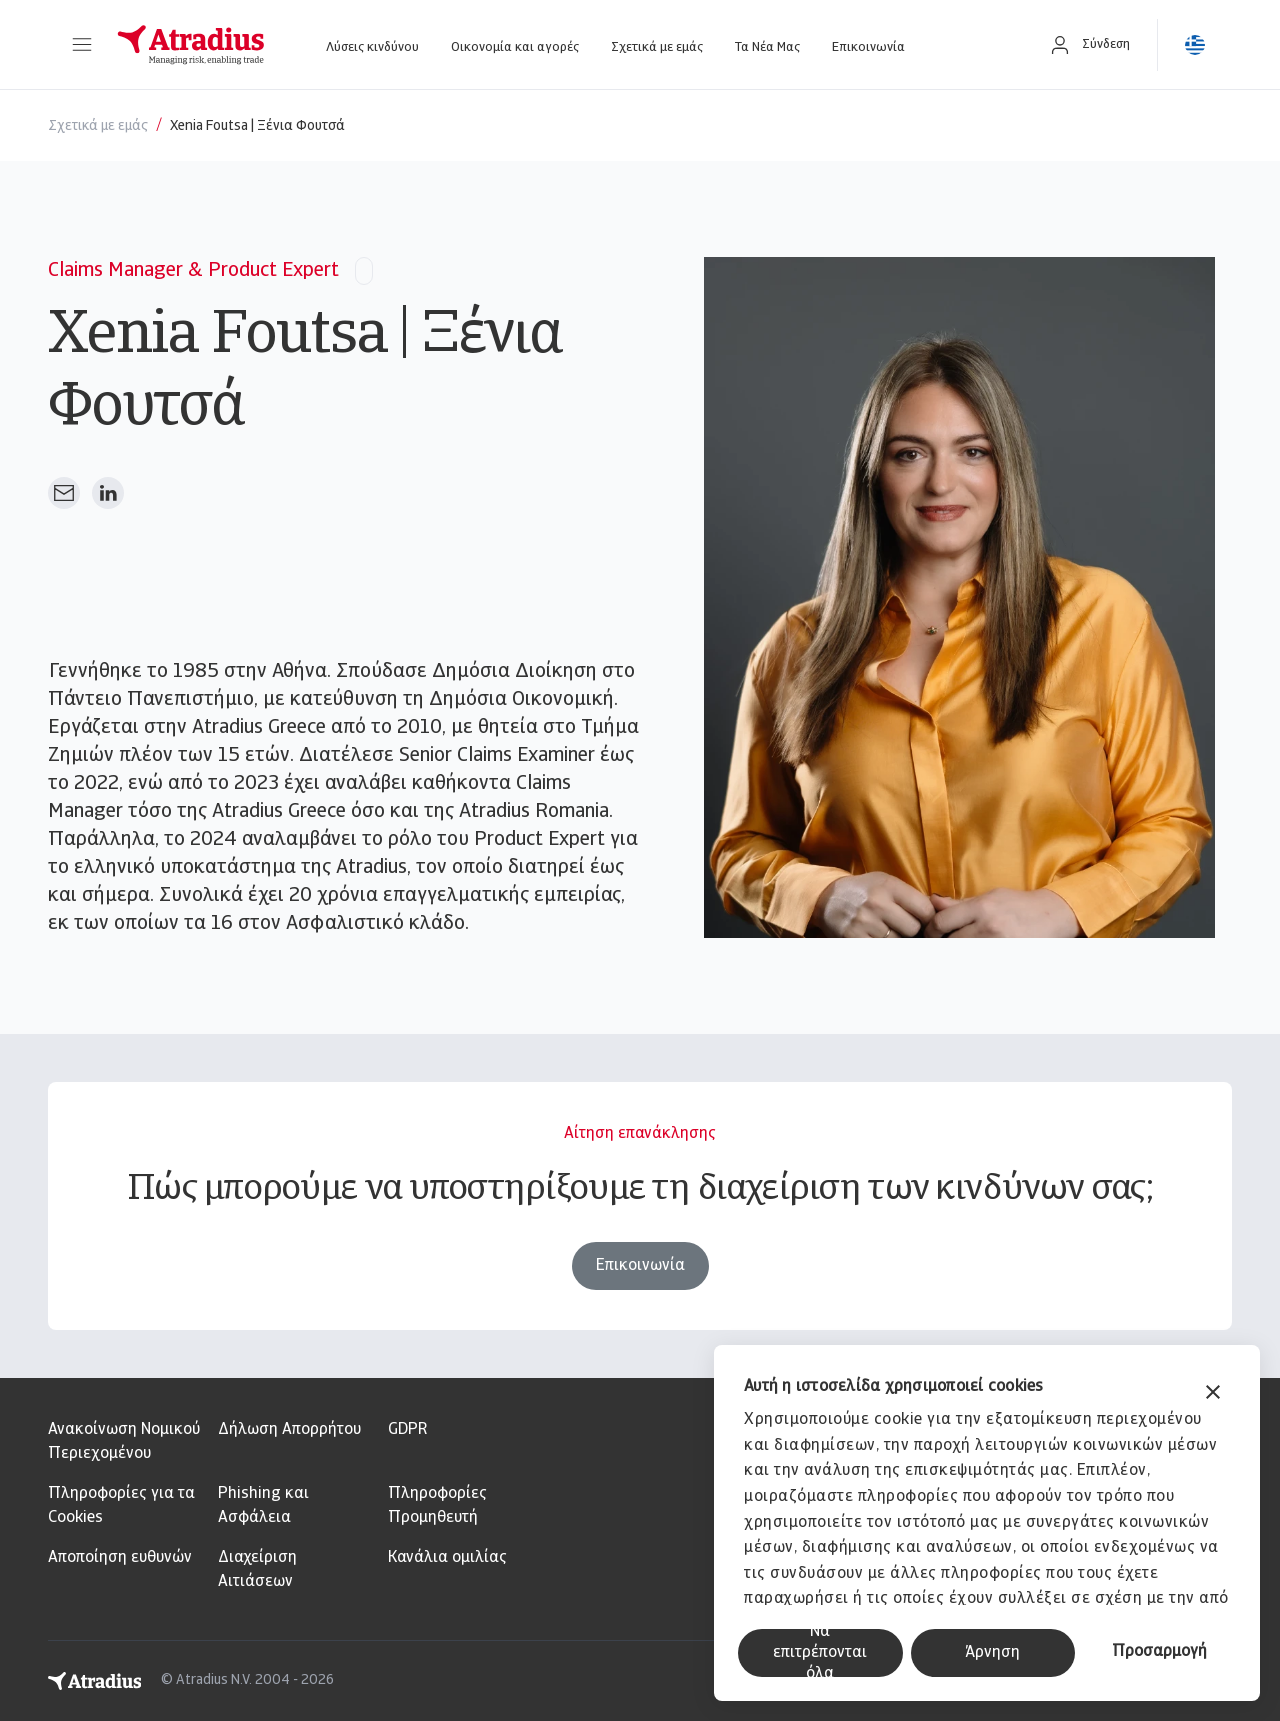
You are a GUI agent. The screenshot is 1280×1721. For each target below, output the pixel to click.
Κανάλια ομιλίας (447, 1558)
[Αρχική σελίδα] (191, 45)
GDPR (407, 1430)
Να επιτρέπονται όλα (820, 1653)
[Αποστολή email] (64, 493)
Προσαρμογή (1159, 1652)
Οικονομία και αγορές (515, 47)
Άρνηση (992, 1653)
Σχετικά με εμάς (657, 47)
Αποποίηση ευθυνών (120, 1558)
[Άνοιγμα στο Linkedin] (108, 493)
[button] (82, 45)
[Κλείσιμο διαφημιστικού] (1213, 1394)
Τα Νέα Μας (767, 47)
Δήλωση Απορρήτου (289, 1430)
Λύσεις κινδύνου (372, 47)
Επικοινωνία (868, 47)
